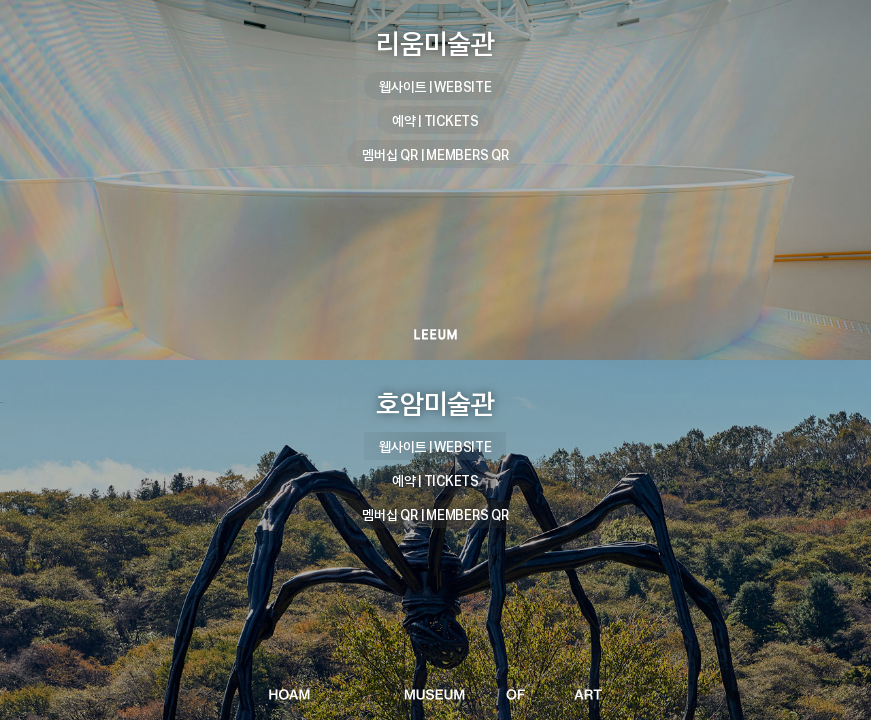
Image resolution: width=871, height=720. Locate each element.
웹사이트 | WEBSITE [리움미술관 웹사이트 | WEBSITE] (435, 86)
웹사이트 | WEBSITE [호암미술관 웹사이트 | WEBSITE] (435, 446)
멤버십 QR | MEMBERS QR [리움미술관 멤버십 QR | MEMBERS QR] (435, 154)
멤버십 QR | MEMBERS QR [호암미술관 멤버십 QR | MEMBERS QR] (435, 514)
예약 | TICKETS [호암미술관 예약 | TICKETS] (435, 480)
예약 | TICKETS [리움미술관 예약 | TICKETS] (435, 120)
